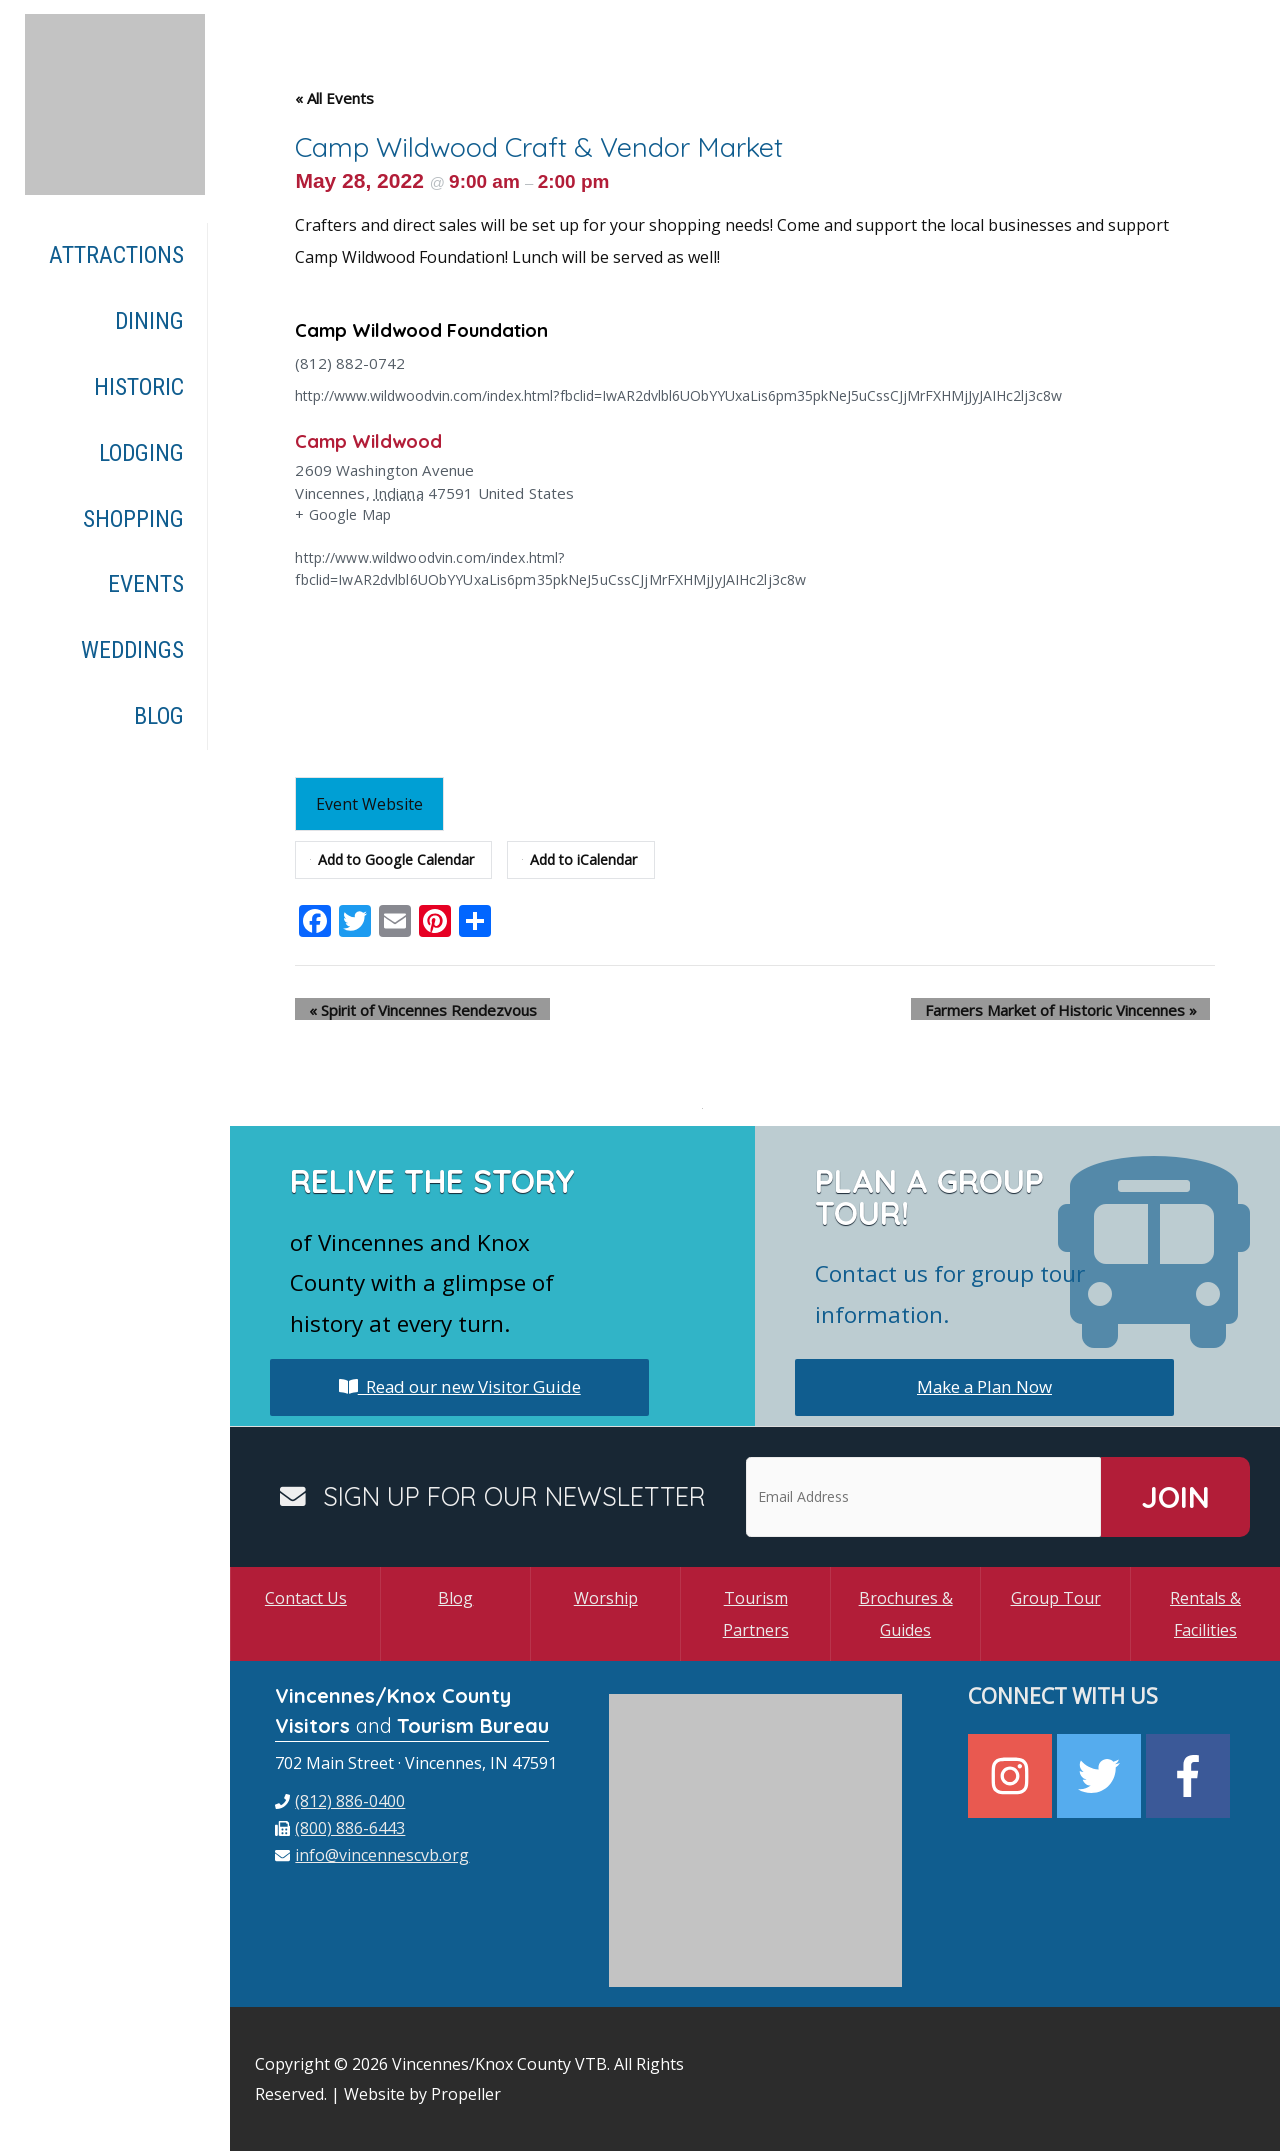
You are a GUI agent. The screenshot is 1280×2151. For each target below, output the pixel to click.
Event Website (371, 803)
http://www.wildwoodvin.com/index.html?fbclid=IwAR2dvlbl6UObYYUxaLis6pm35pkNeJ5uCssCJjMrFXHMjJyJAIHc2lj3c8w (707, 395)
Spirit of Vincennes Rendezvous (409, 1009)
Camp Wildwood (374, 440)
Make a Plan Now (984, 1387)
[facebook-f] (1190, 1775)
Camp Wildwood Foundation (432, 329)
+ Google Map (344, 514)
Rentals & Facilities (1205, 1614)
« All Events (334, 98)
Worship (606, 1598)
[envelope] (372, 1855)
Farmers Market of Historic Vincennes (1074, 1009)
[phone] (340, 1801)
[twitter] (1101, 1775)
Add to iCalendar (590, 860)
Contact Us (306, 1598)
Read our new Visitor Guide (460, 1387)
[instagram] (1012, 1775)
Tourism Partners (756, 1614)
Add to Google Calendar (396, 860)
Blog (455, 1598)
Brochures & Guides (906, 1614)
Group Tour (1056, 1598)
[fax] (340, 1828)
